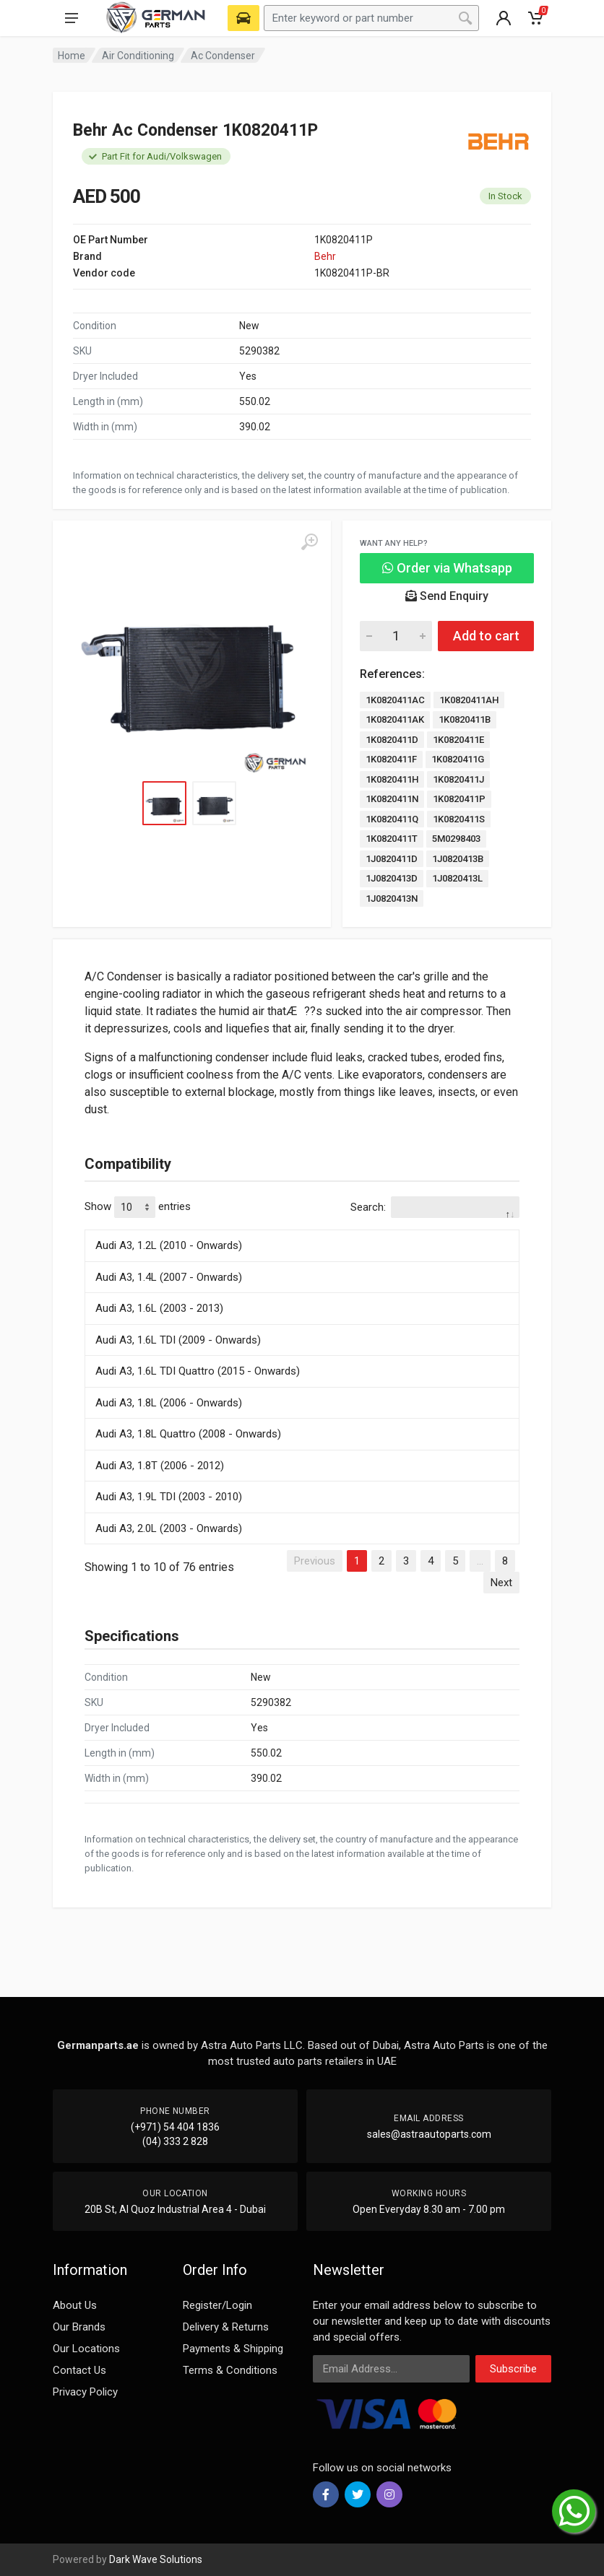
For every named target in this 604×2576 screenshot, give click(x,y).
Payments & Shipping (233, 2348)
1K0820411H (392, 779)
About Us (75, 2305)
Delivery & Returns (226, 2326)
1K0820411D (392, 739)
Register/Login (217, 2305)
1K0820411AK (395, 719)
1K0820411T (392, 838)
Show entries (138, 1207)
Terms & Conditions (230, 2370)
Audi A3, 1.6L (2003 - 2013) (159, 1308)
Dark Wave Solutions (155, 2559)
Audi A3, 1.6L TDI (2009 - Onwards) (178, 1339)
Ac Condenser (223, 55)
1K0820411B (465, 719)
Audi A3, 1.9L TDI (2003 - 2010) (168, 1496)
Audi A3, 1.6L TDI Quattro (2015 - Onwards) (197, 1371)
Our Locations (86, 2348)
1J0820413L (457, 878)
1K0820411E (458, 739)
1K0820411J (458, 779)
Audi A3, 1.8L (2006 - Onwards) (168, 1402)
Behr (325, 256)
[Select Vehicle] (243, 18)
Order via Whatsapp (447, 567)
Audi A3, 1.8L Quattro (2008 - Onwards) (188, 1433)
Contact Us (79, 2370)
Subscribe (513, 2368)
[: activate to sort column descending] (302, 1227)
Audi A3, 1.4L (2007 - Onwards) (168, 1277)
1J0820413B (457, 858)
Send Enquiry (446, 596)
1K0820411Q (392, 819)
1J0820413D (392, 878)
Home (71, 55)
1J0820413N (392, 898)
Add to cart (486, 635)
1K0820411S (459, 819)
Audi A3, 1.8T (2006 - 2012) (159, 1465)
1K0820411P (459, 798)
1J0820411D (392, 858)
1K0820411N (392, 798)
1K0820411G (457, 759)
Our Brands (79, 2326)
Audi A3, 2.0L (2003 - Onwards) (168, 1528)
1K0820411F (391, 759)
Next (501, 1582)
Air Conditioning (138, 55)
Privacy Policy (85, 2391)
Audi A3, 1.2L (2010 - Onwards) (168, 1245)
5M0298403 (456, 838)
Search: (434, 1207)
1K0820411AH (469, 700)
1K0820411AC (395, 700)
